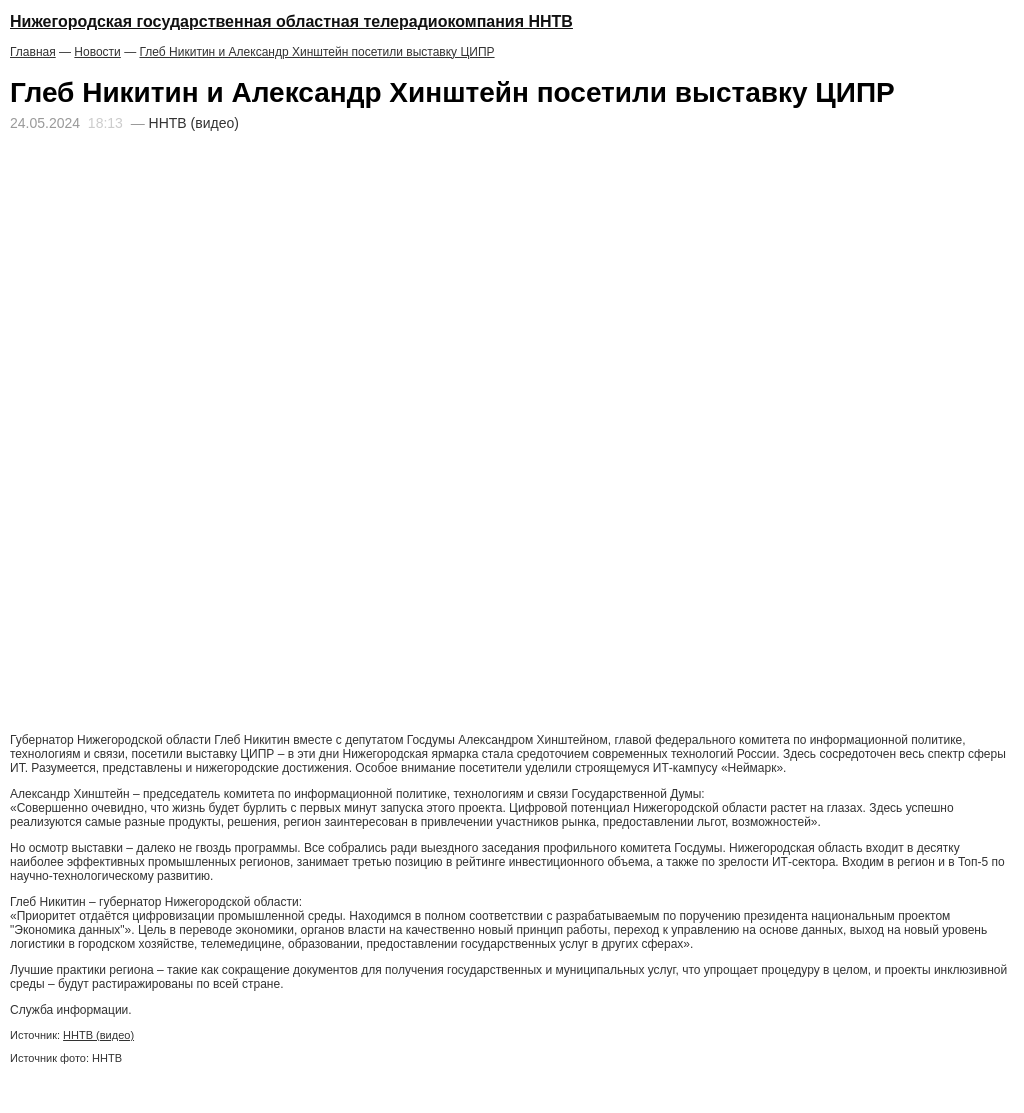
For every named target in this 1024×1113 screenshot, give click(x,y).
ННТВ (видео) (98, 1035)
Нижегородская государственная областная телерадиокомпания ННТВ (291, 21)
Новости (97, 52)
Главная (33, 52)
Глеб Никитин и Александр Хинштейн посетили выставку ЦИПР (316, 52)
